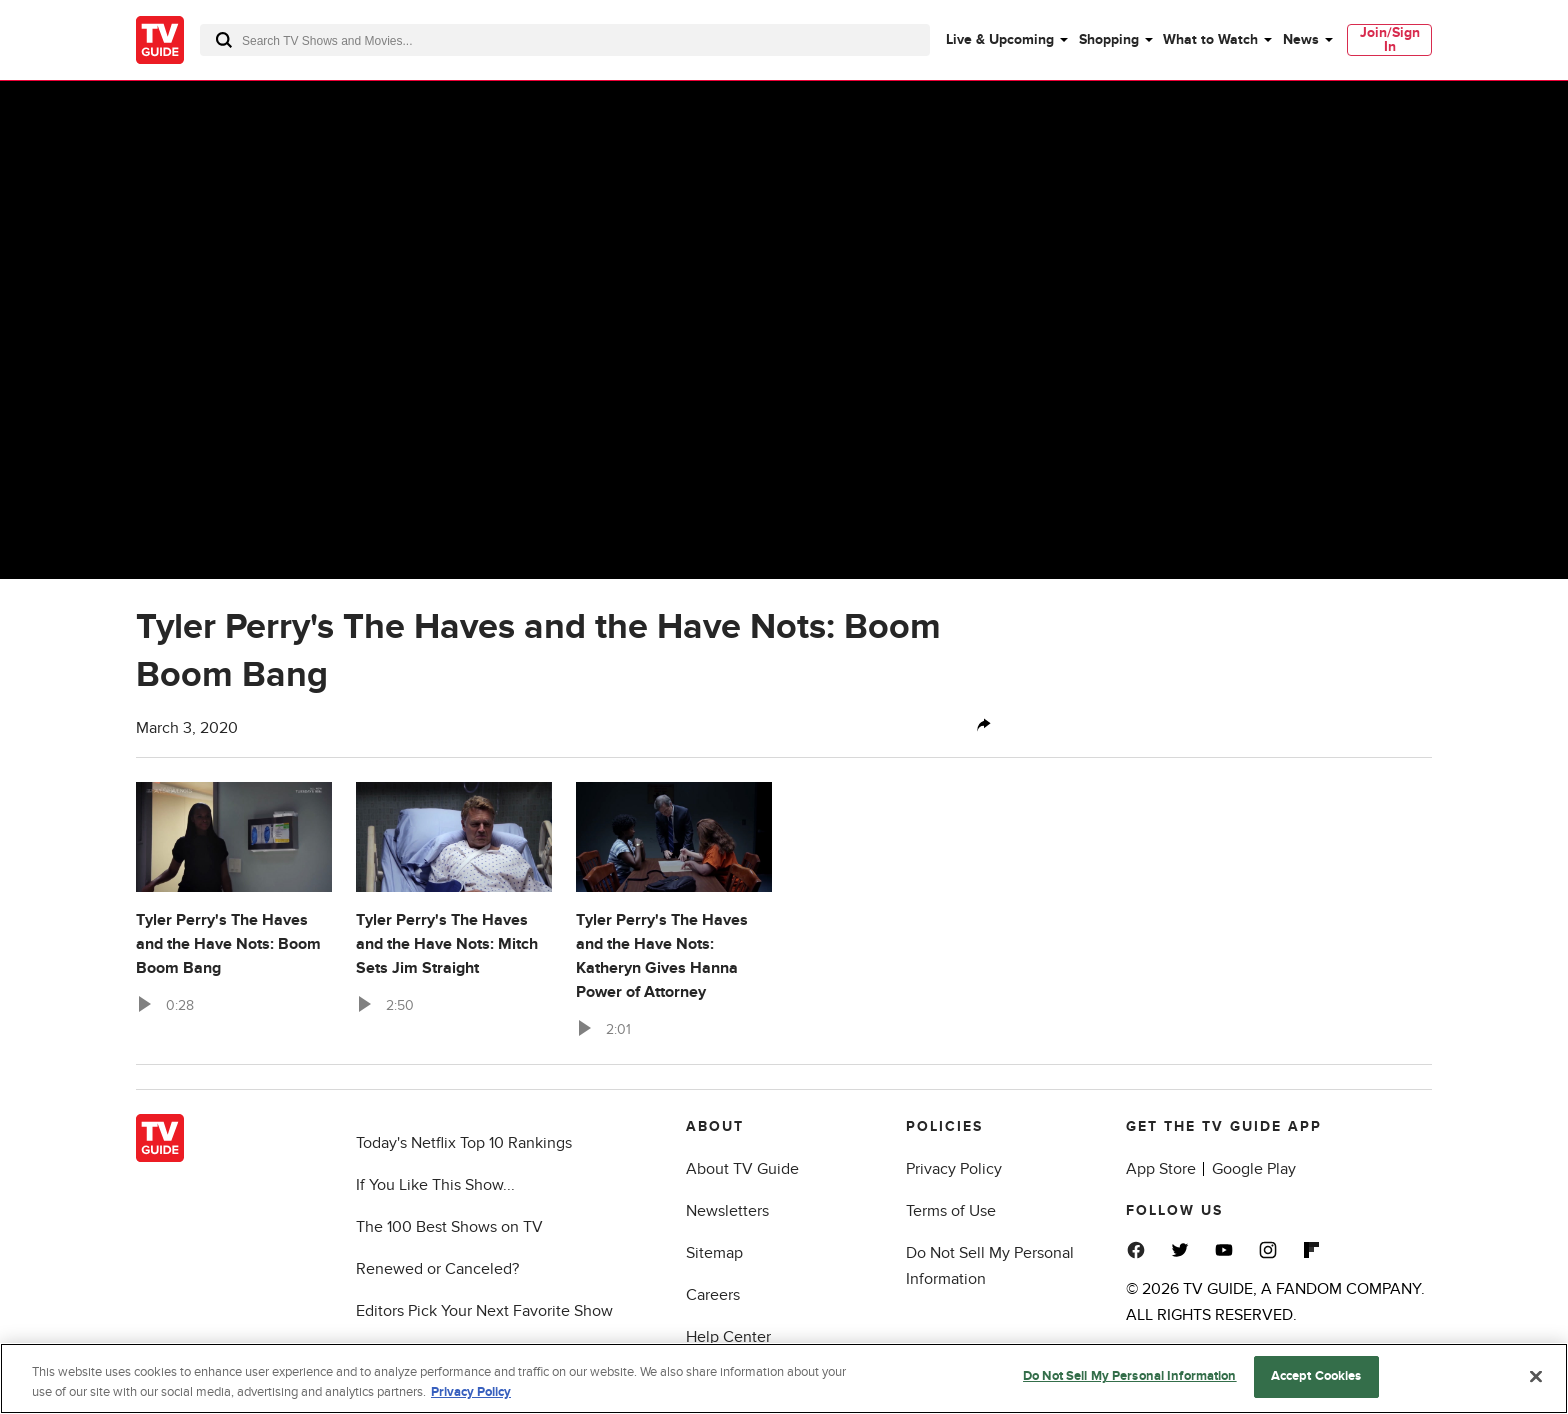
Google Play (1254, 1169)
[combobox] (565, 40)
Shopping (1109, 39)
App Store (1161, 1169)
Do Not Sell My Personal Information (1130, 1376)
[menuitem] (1006, 40)
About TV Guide (742, 1169)
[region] (784, 1378)
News (1301, 39)
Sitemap (714, 1253)
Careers (713, 1295)
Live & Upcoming (1000, 39)
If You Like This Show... (435, 1185)
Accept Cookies (1316, 1376)
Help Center (728, 1337)
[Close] (1536, 1376)
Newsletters (727, 1211)
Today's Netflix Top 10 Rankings (464, 1143)
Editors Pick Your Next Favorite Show (484, 1311)
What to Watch (1210, 39)
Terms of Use (951, 1211)
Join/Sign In (1390, 39)
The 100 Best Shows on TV (449, 1227)
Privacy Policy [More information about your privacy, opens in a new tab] (471, 1392)
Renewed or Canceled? (437, 1269)
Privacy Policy (954, 1169)
